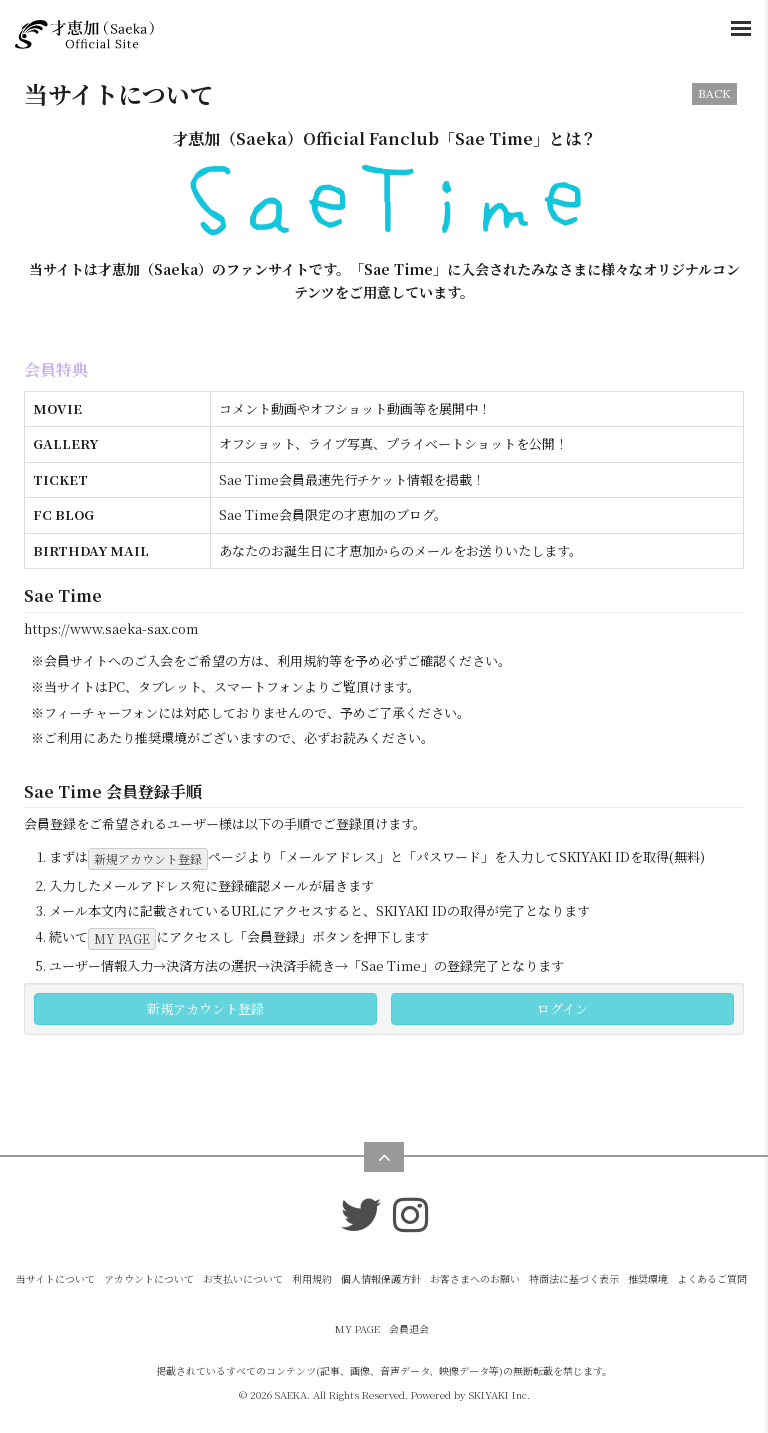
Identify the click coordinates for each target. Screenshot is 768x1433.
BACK (714, 93)
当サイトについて (55, 1278)
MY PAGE (122, 938)
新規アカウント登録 (148, 858)
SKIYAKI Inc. (499, 1394)
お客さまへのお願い (475, 1278)
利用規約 (312, 1278)
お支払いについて (243, 1278)
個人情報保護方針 (381, 1278)
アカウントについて (149, 1278)
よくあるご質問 (712, 1278)
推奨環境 (648, 1278)
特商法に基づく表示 (574, 1278)
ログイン (562, 1008)
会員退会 (409, 1328)
